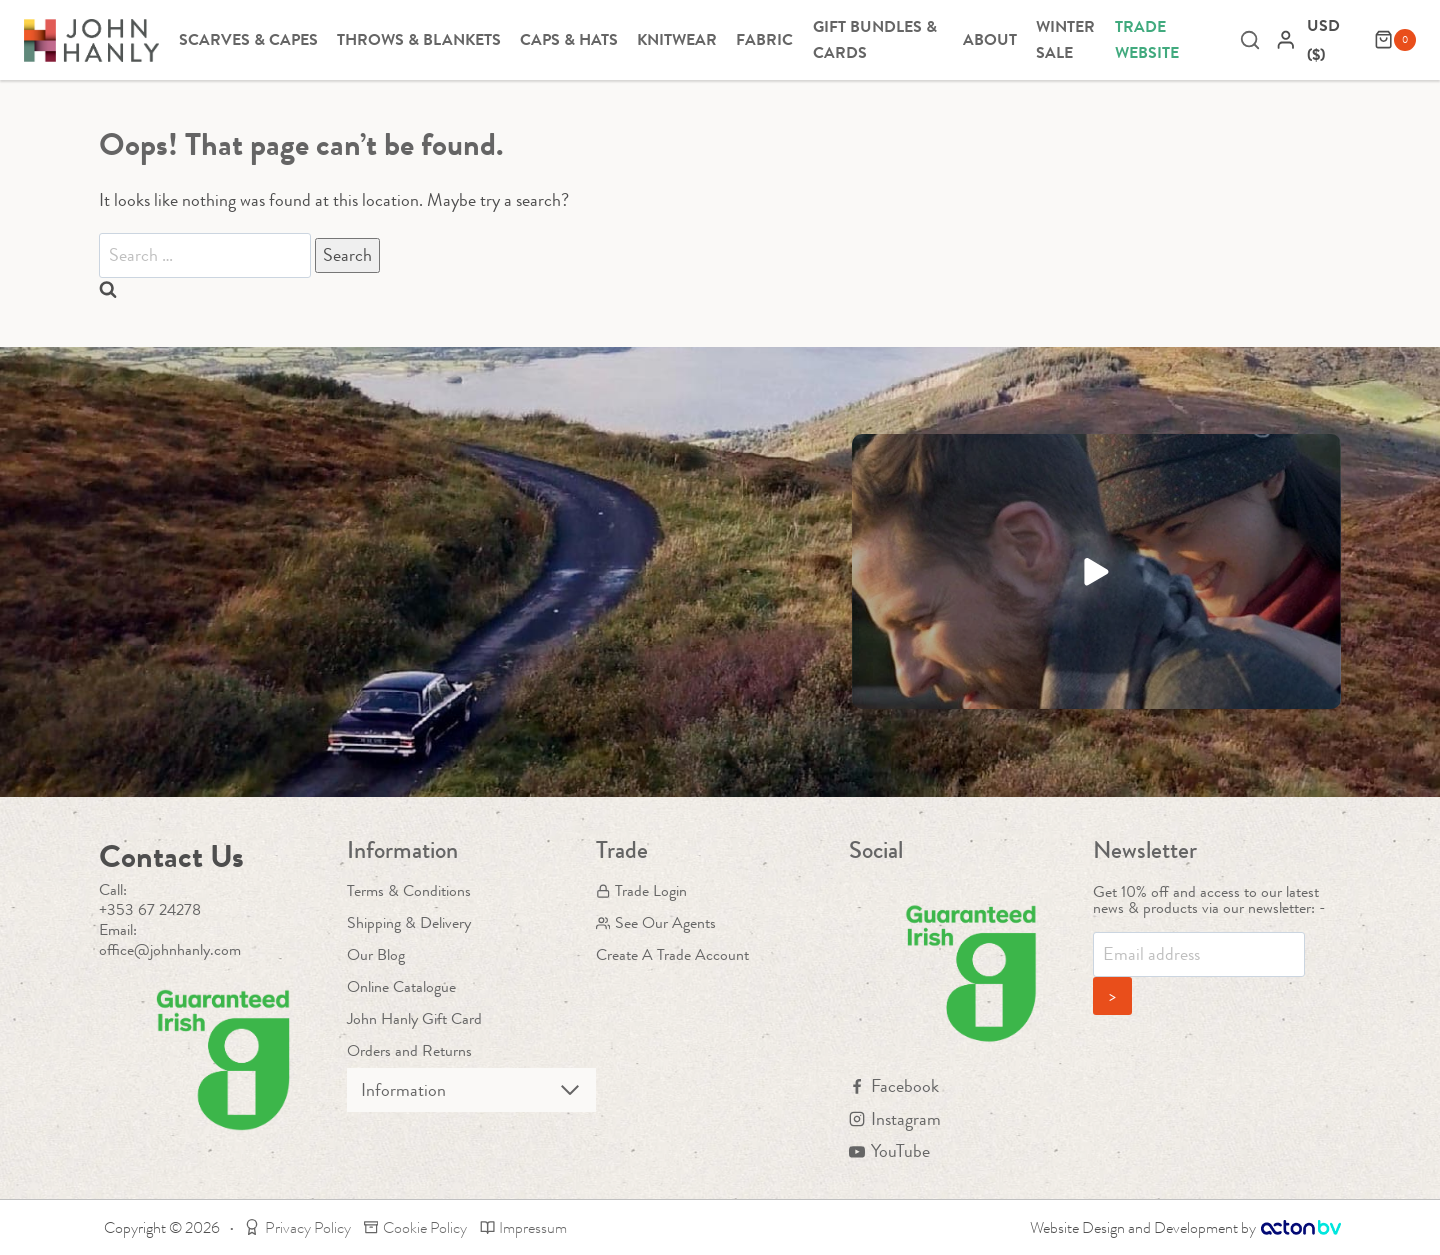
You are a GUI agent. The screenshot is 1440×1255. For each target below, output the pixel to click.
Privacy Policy (297, 1227)
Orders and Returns (409, 1050)
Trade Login (641, 890)
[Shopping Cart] (1395, 40)
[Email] (1199, 954)
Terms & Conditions (409, 890)
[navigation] (1335, 40)
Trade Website (1147, 39)
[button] (1096, 571)
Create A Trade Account (672, 954)
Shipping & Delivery (409, 922)
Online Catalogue (401, 986)
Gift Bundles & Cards (875, 39)
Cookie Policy (415, 1227)
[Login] (1286, 39)
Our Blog (376, 954)
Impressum (524, 1227)
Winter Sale (1065, 39)
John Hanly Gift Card (414, 1018)
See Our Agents (656, 922)
